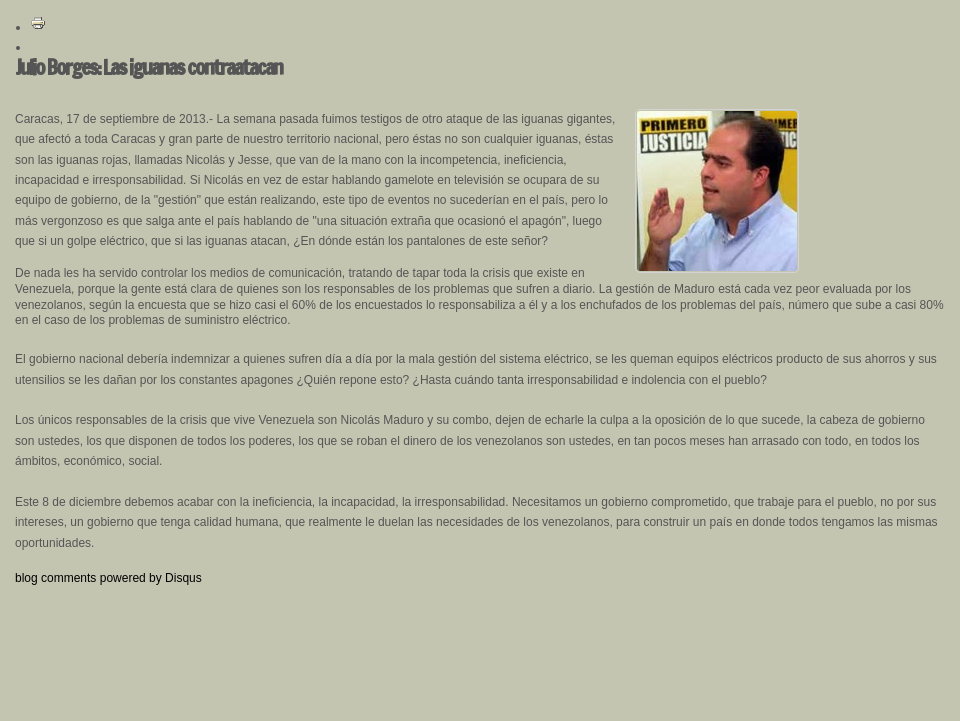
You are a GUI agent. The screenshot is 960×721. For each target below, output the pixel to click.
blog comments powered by (108, 578)
